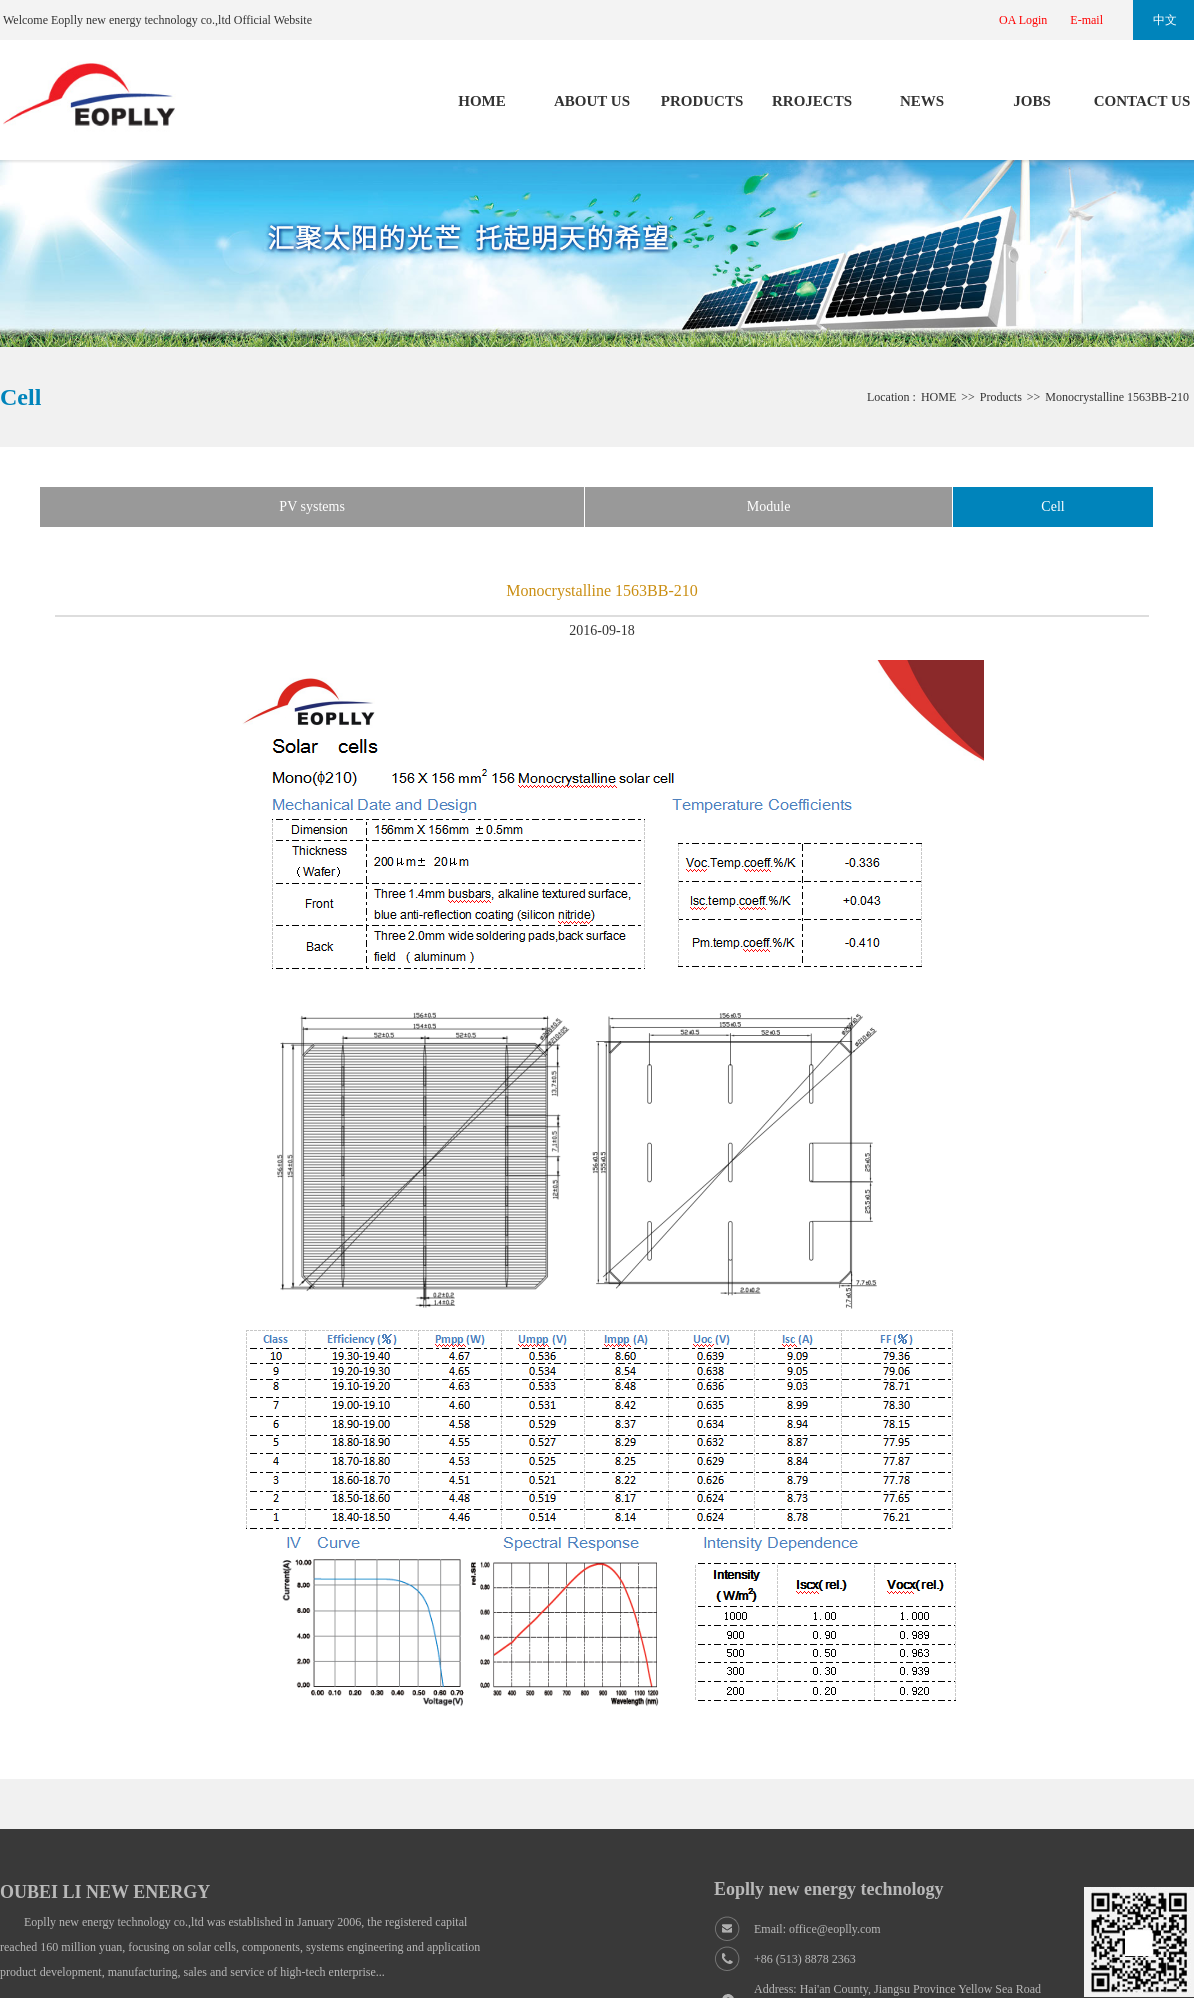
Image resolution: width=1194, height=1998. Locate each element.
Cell (1052, 506)
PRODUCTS (702, 101)
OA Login (1023, 20)
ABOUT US (592, 101)
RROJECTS (812, 101)
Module (769, 506)
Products (1001, 397)
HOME (482, 101)
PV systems (311, 506)
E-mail (1086, 20)
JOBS (1032, 101)
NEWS (922, 101)
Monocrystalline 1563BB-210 (1117, 397)
